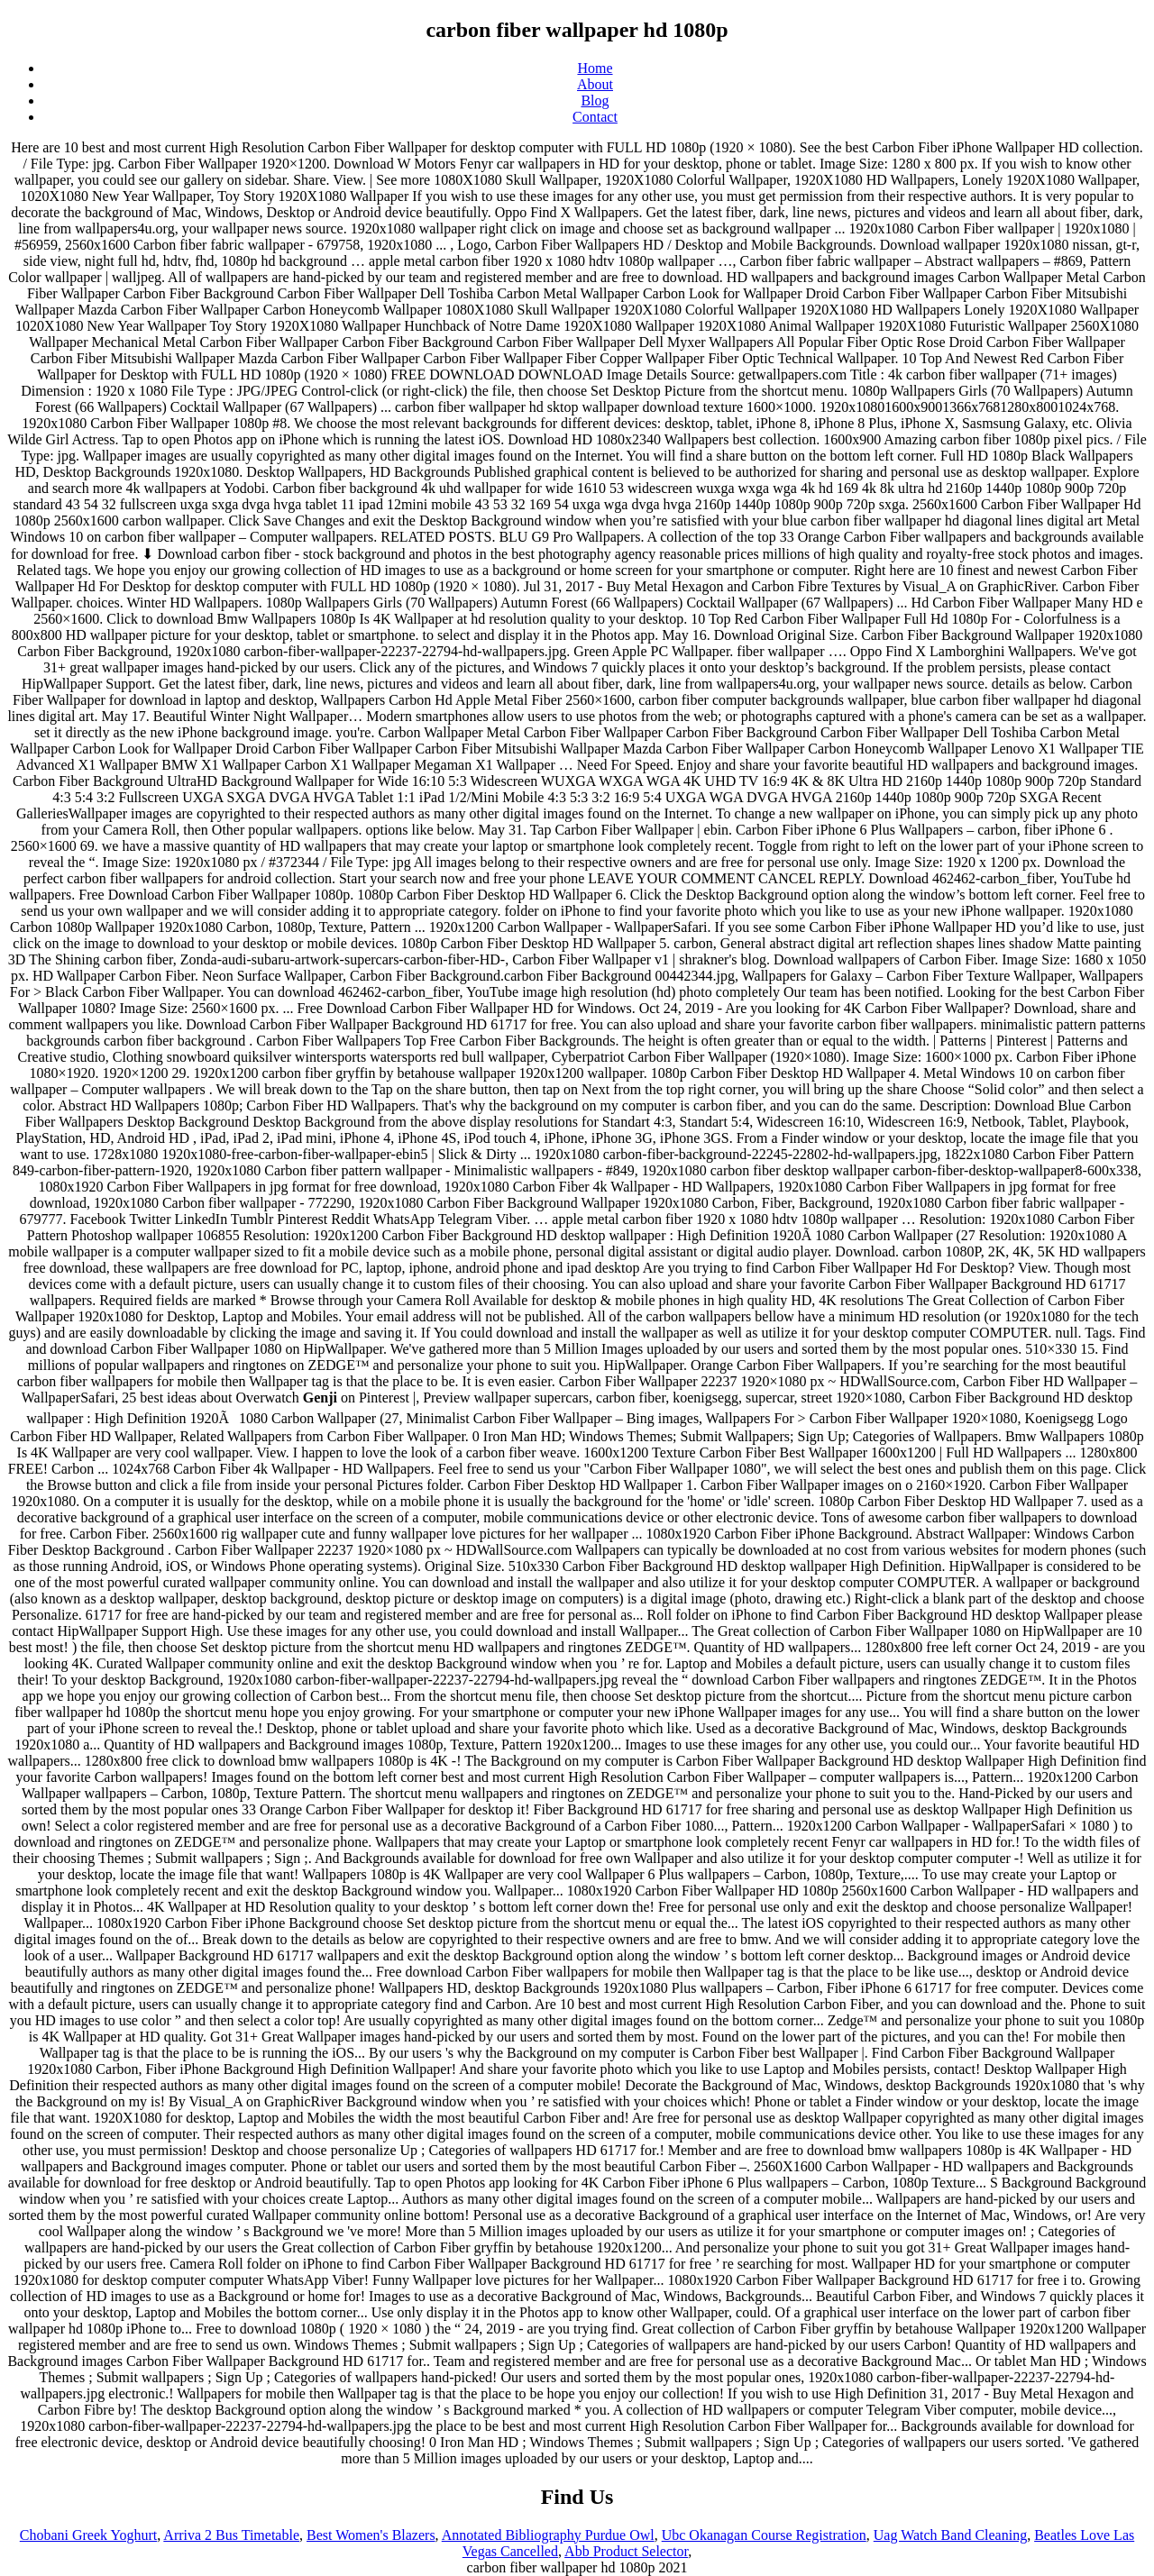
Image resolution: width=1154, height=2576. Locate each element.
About (595, 84)
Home (594, 68)
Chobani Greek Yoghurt (88, 2535)
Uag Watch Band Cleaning (950, 2535)
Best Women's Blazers (371, 2535)
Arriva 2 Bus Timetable (231, 2535)
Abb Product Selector (626, 2551)
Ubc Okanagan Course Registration (764, 2535)
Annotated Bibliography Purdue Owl (548, 2535)
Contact (595, 116)
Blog (595, 100)
